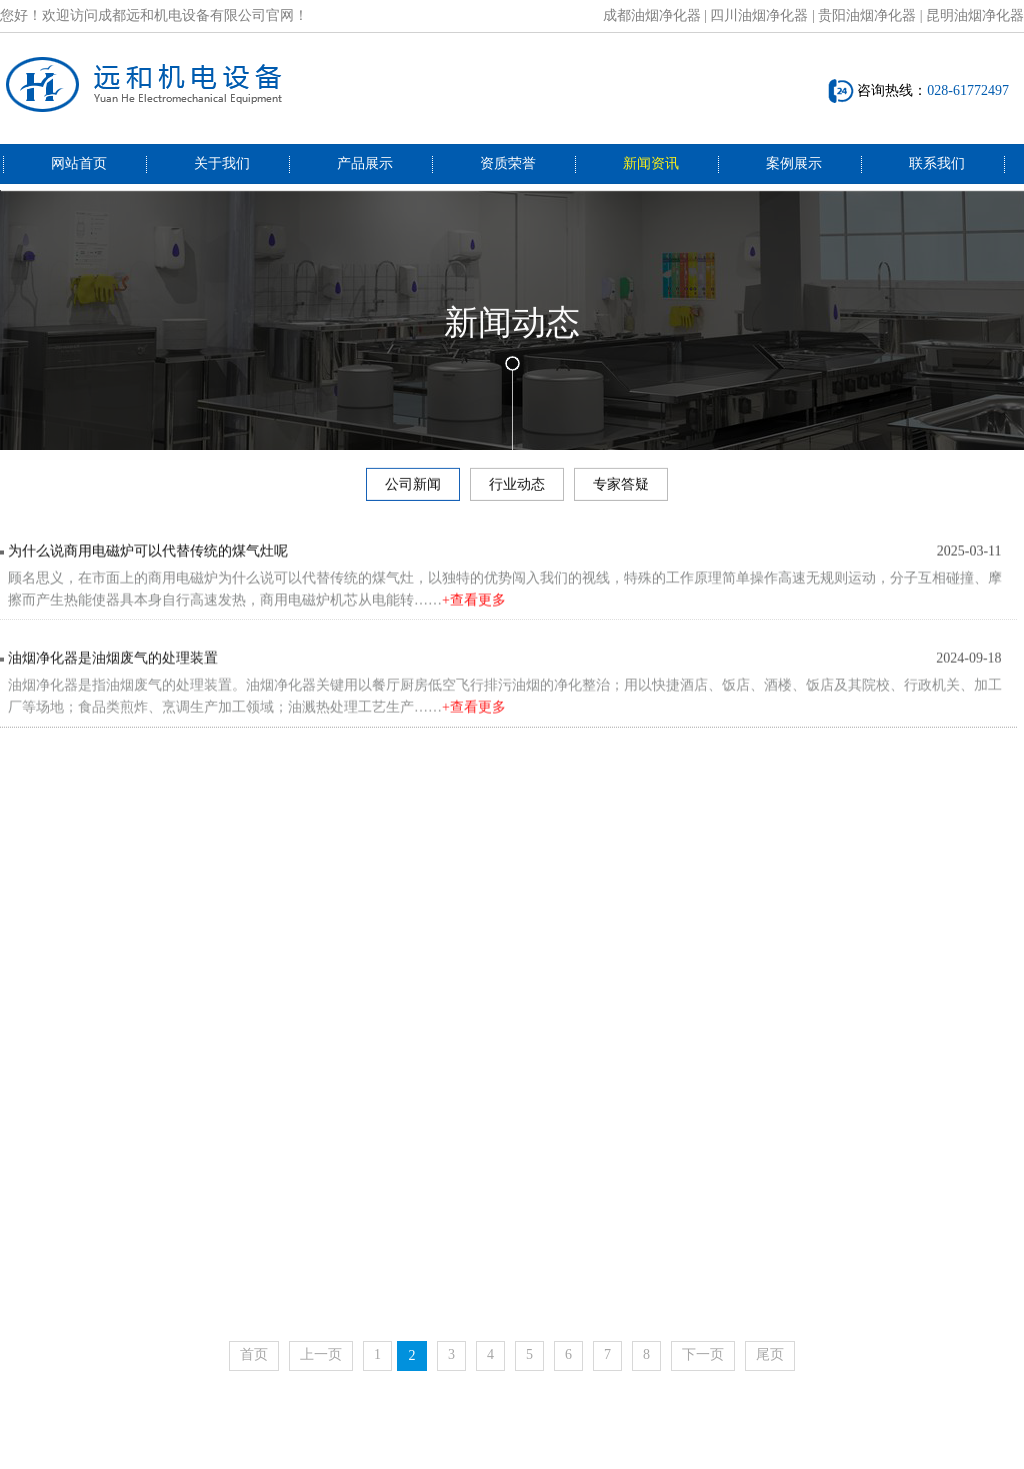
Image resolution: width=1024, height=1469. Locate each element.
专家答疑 (621, 488)
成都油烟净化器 (652, 15)
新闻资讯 (651, 163)
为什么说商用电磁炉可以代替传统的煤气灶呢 (148, 558)
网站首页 (79, 163)
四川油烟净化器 (759, 15)
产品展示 (365, 163)
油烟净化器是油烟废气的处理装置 (113, 668)
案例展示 (794, 163)
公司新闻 (413, 488)
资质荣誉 (508, 163)
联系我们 (937, 163)
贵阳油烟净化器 (867, 15)
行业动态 (517, 488)
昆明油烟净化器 (975, 15)
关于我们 (222, 163)
